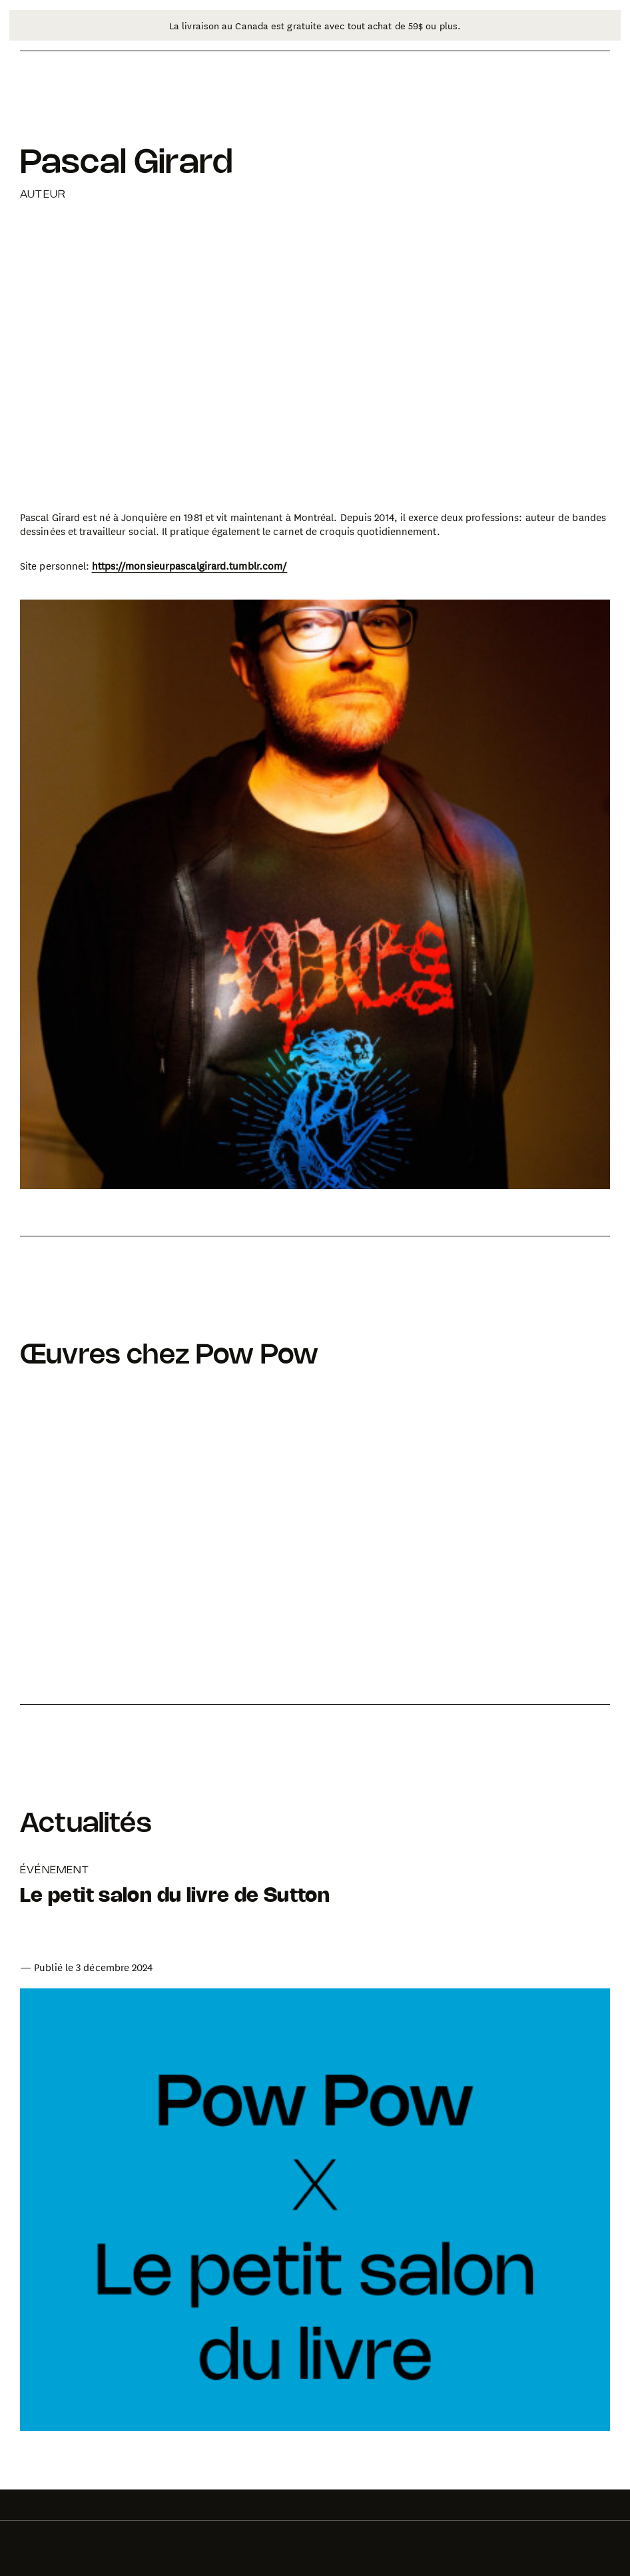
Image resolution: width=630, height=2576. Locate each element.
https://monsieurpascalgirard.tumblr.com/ (190, 566)
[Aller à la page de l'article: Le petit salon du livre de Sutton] (175, 1920)
